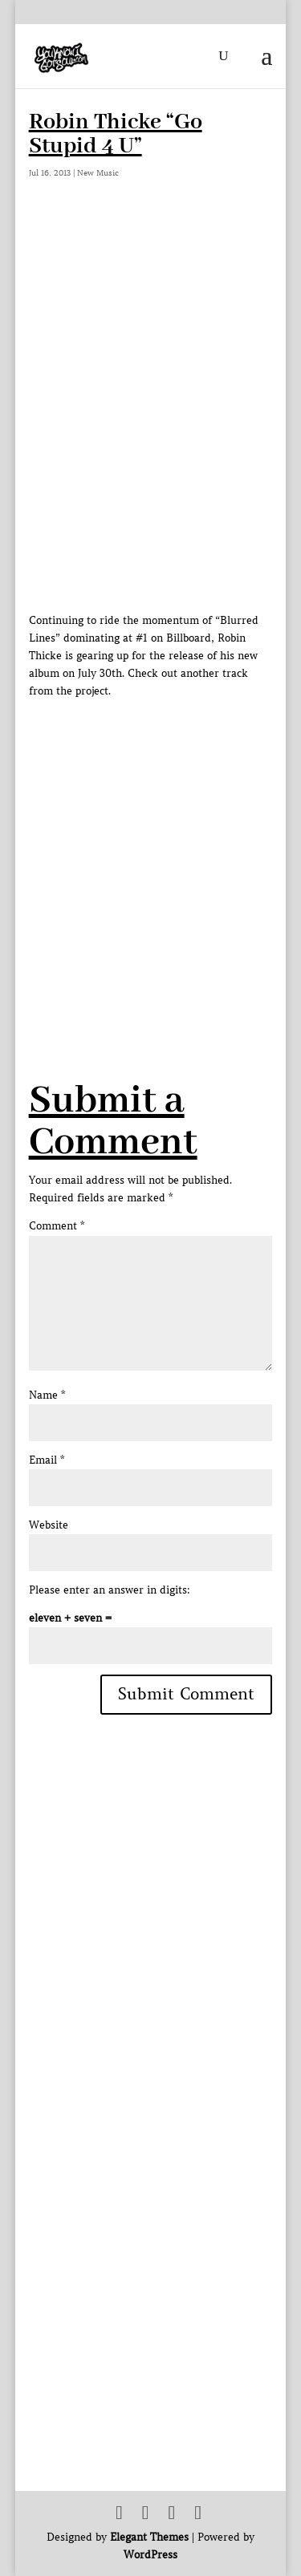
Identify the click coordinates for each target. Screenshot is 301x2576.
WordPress (150, 2555)
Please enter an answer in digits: (109, 1590)
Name (47, 1395)
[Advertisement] (150, 850)
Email (46, 1460)
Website (48, 1525)
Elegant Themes (149, 2537)
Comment (56, 1226)
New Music (98, 173)
